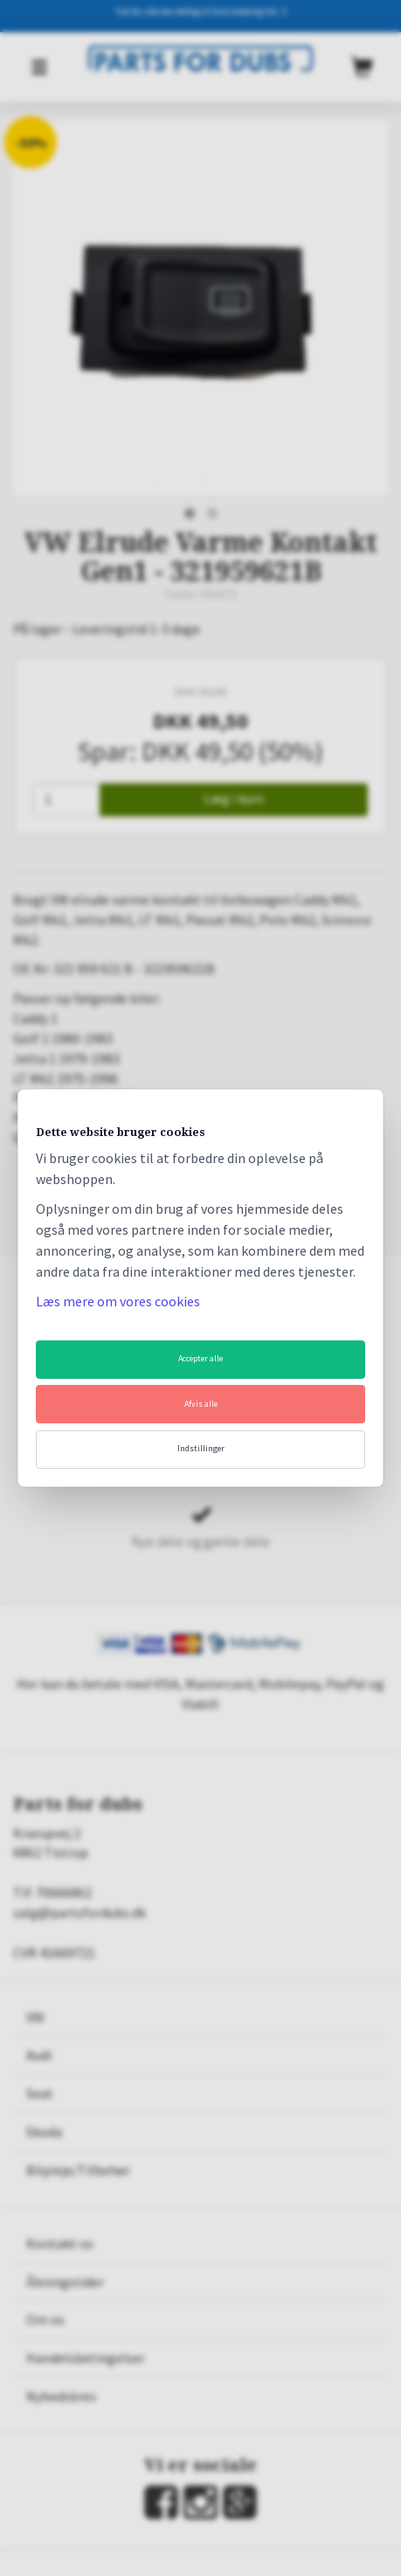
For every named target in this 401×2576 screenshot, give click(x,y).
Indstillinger (201, 1448)
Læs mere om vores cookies (118, 1301)
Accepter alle (200, 1358)
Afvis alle (201, 1403)
